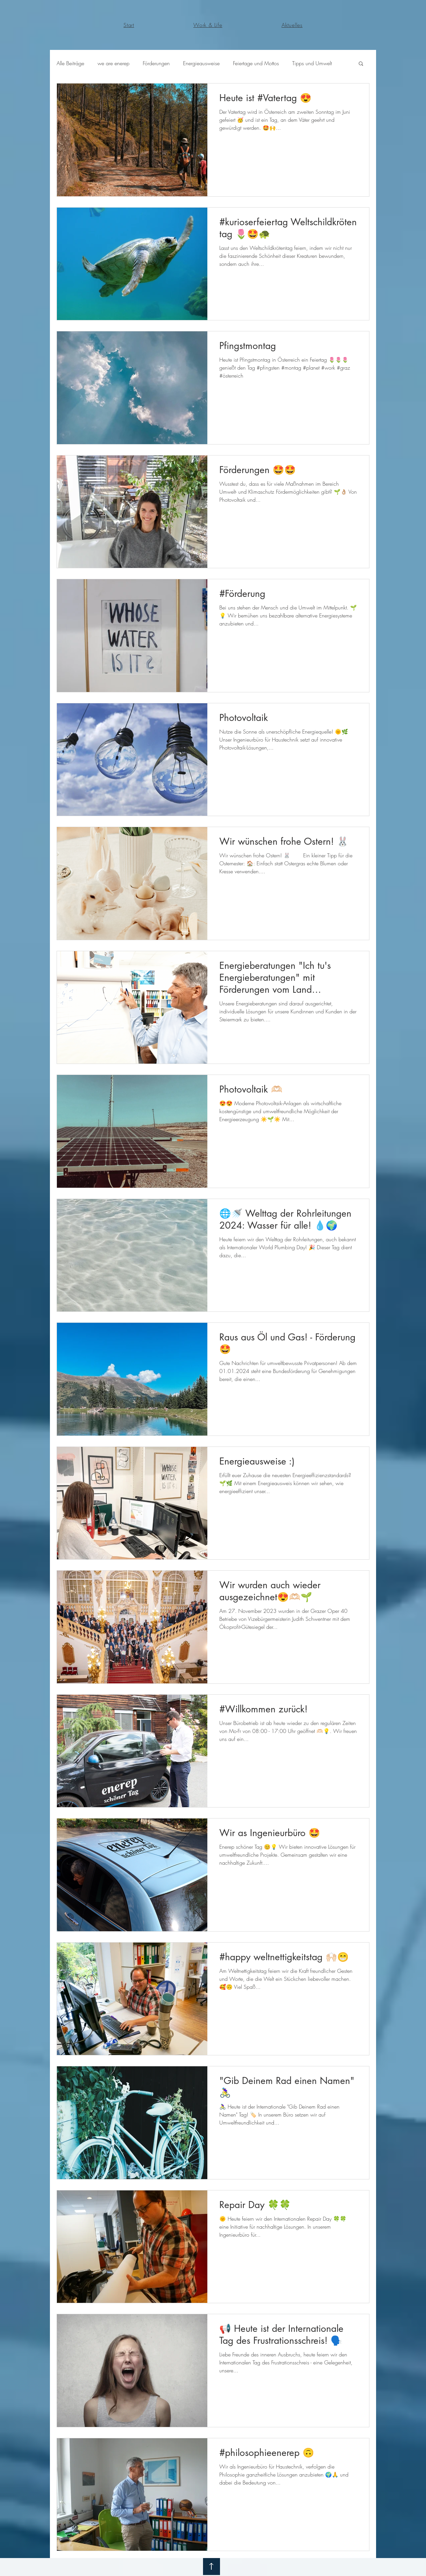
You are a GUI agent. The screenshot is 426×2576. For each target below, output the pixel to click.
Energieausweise (201, 63)
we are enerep (113, 63)
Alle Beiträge (70, 63)
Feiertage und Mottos (256, 63)
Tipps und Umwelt (312, 63)
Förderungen (156, 63)
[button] (361, 64)
